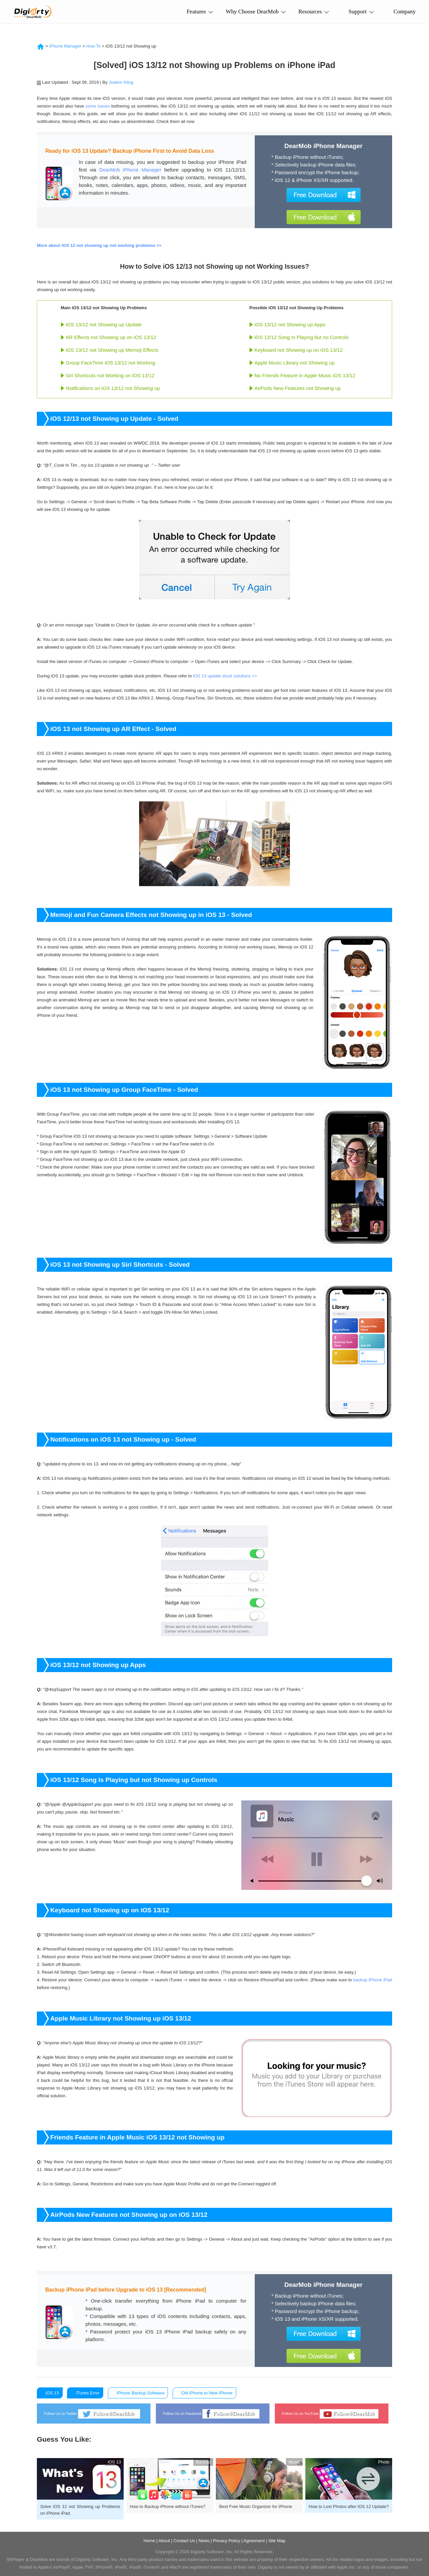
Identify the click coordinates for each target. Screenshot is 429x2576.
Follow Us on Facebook (211, 2414)
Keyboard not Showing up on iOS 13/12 (298, 350)
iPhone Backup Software (140, 2392)
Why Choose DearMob (252, 14)
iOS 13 (52, 2392)
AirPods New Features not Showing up (297, 388)
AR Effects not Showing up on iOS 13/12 (111, 337)
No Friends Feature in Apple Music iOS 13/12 (304, 375)
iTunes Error (88, 2392)
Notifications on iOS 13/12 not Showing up (113, 388)
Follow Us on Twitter (92, 2414)
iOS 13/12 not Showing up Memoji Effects (112, 350)
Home (149, 2540)
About (164, 2540)
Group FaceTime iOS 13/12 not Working (110, 363)
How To (93, 46)
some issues (97, 106)
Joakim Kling (121, 82)
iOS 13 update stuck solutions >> (225, 675)
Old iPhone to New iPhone (206, 2392)
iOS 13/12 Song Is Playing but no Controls (301, 337)
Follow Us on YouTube (330, 2414)
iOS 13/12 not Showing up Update (104, 324)
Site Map (276, 2540)
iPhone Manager (65, 46)
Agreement (254, 2540)
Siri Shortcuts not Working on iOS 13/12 (110, 375)
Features (196, 11)
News (203, 2540)
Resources (310, 11)
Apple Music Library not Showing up (294, 363)
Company (404, 14)
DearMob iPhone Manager (130, 170)
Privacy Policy (226, 2540)
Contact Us (184, 2540)
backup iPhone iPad (372, 1979)
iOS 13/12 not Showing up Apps (289, 324)
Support (358, 11)
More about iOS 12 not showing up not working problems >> (99, 245)
